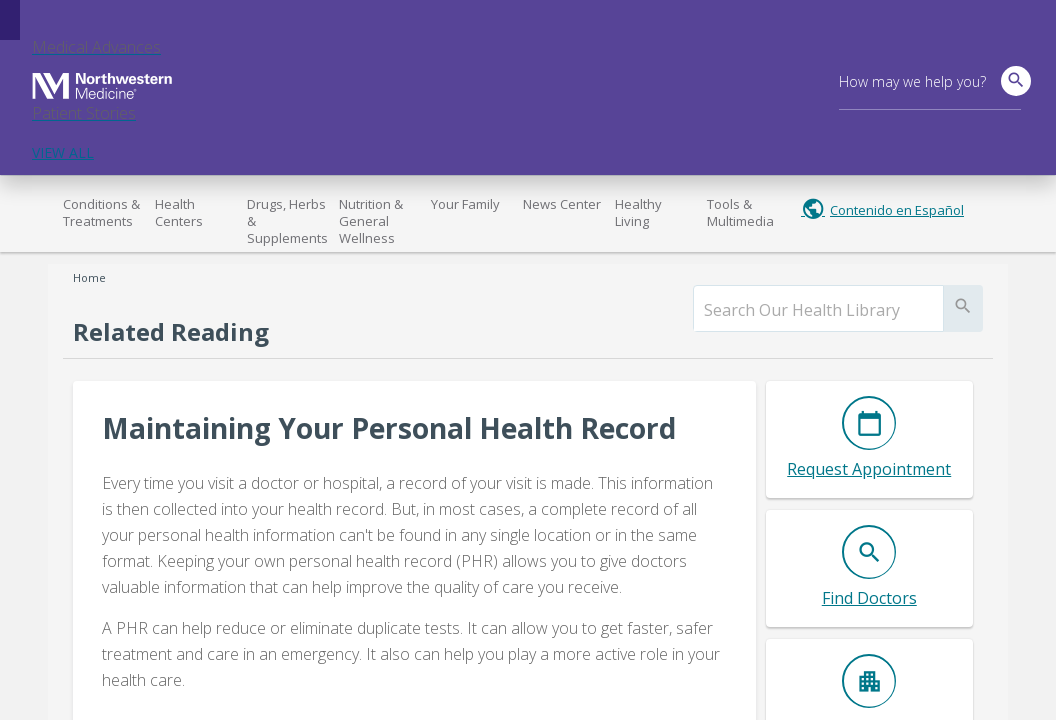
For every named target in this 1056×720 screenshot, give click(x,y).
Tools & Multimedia (740, 212)
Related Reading (171, 331)
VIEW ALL (63, 152)
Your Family (465, 204)
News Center (562, 204)
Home (89, 277)
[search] (818, 310)
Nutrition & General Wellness (371, 221)
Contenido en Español (897, 210)
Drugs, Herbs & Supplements (287, 221)
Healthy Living (638, 212)
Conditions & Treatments (101, 212)
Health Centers (179, 212)
